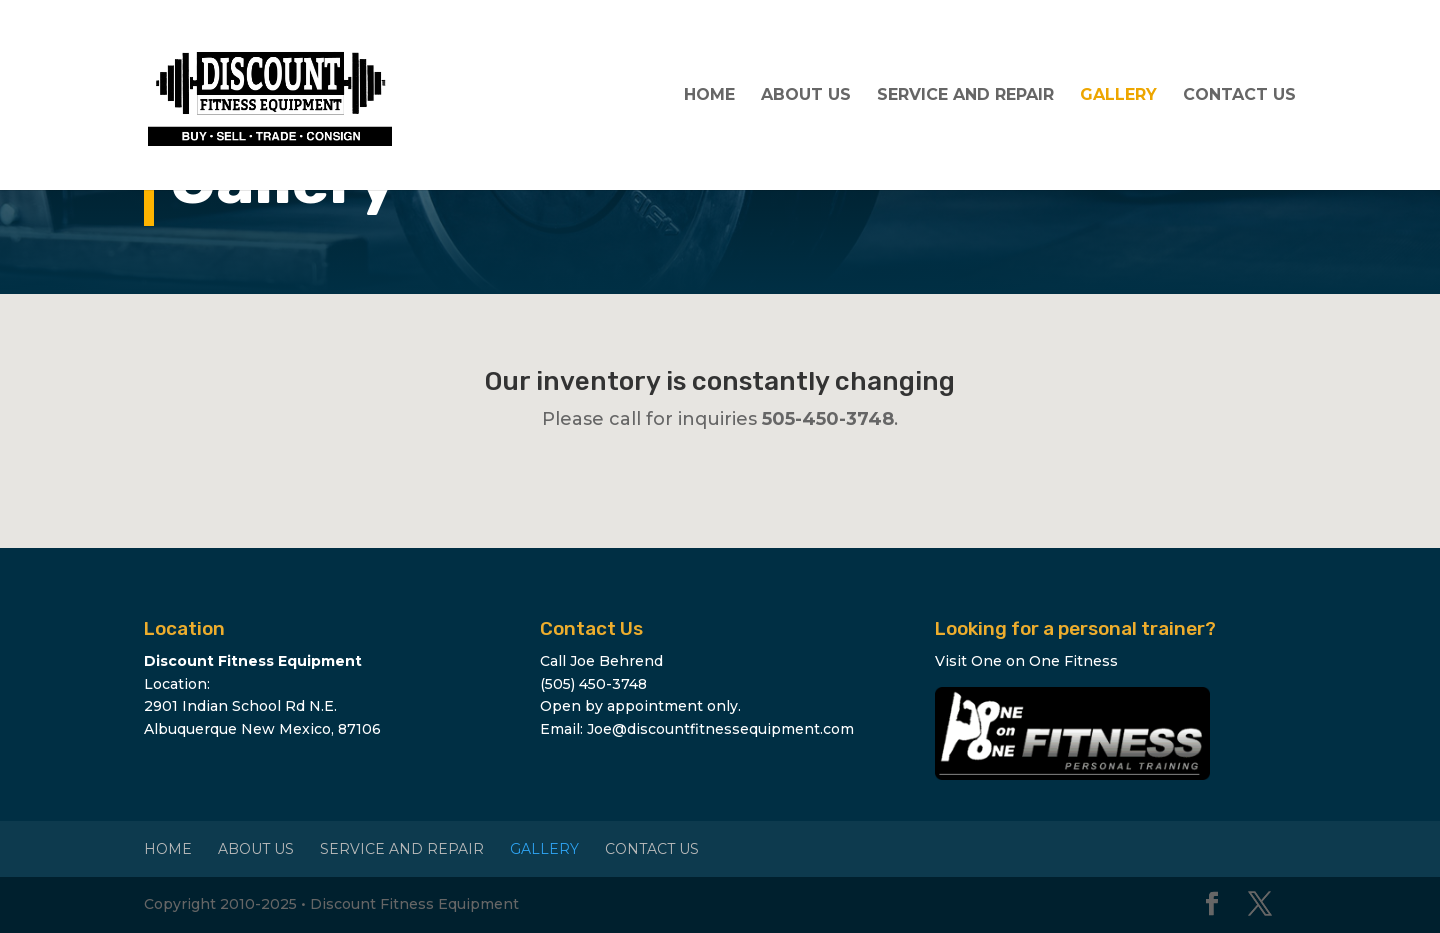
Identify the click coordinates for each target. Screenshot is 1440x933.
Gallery (1118, 96)
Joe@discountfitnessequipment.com (720, 729)
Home (709, 96)
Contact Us (1239, 96)
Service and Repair (965, 96)
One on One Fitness (1044, 661)
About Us (806, 96)
